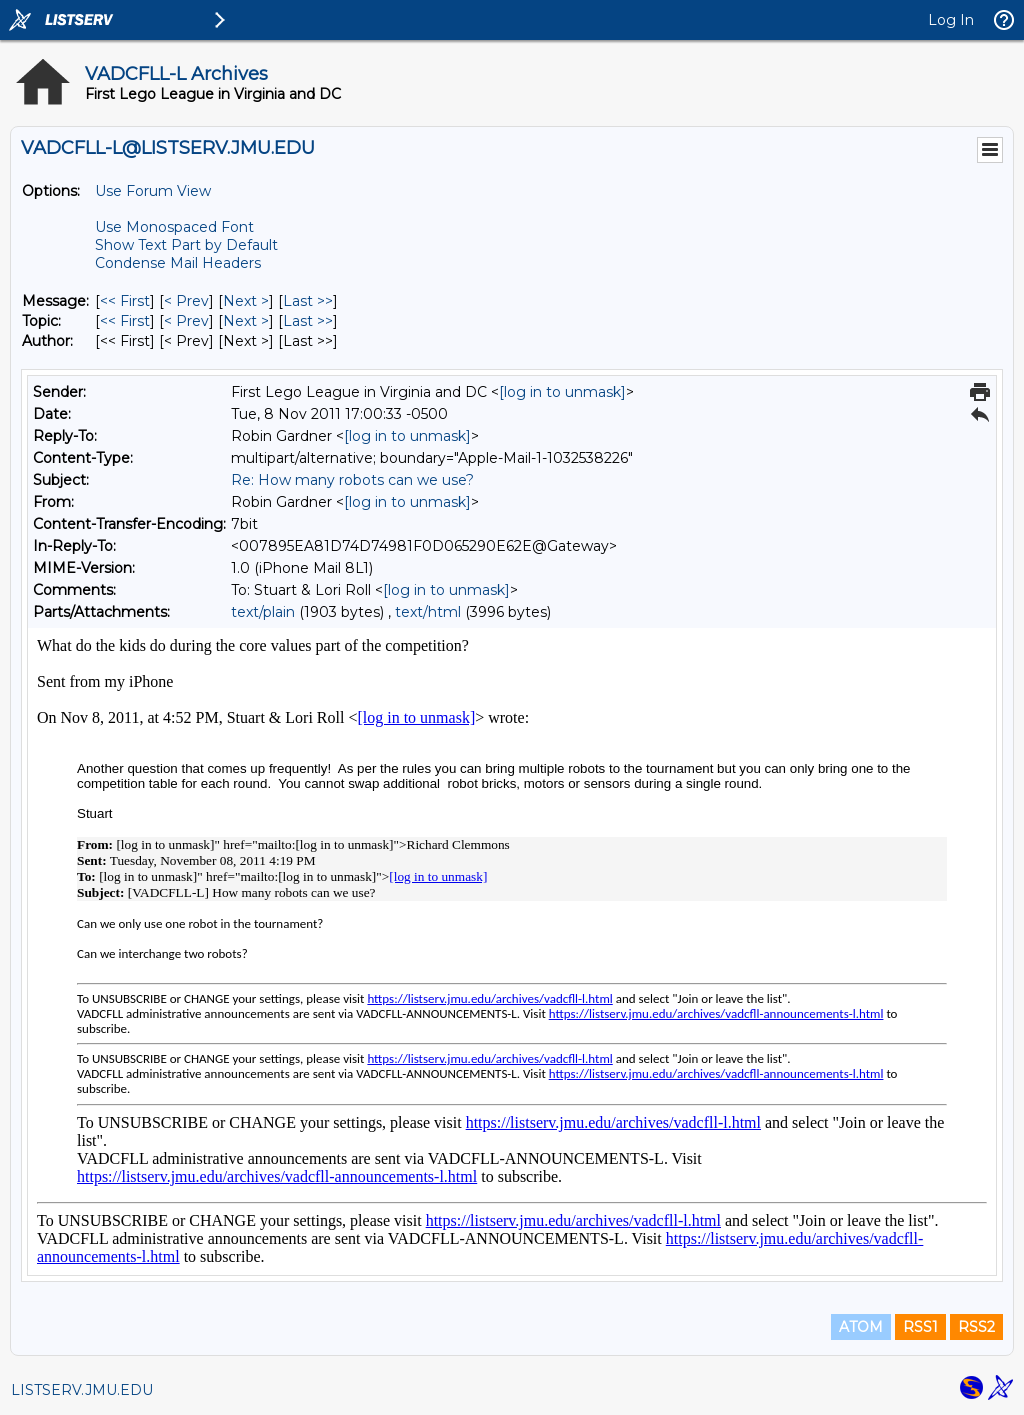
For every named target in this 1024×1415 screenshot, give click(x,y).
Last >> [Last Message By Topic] (308, 321)
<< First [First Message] (125, 301)
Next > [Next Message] (246, 301)
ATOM (861, 1327)
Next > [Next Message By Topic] (246, 321)
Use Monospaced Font (174, 227)
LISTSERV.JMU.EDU (82, 1390)
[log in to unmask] (562, 392)
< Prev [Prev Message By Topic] (186, 321)
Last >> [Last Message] (308, 301)
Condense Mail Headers (178, 263)
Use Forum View (153, 191)
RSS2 (976, 1327)
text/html (428, 612)
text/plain (263, 612)
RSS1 (920, 1327)
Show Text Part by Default (186, 245)
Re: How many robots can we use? (352, 480)
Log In (951, 20)
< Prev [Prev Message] (186, 301)
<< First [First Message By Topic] (125, 321)
